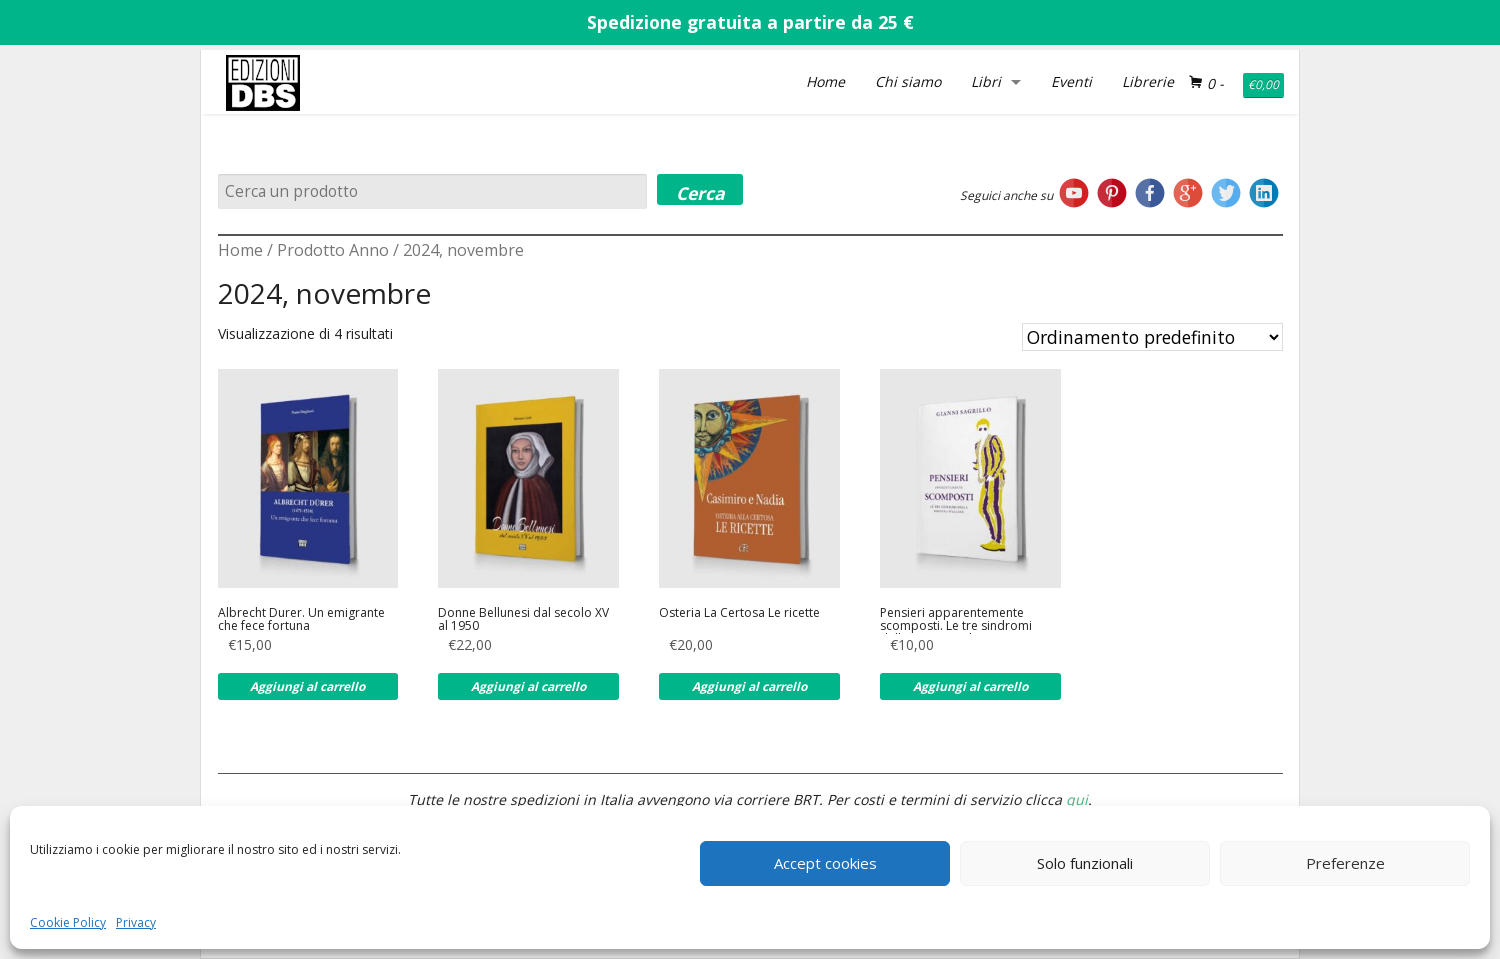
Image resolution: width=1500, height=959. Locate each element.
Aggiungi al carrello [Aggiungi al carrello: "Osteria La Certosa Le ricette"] (749, 686)
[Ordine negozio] (1152, 337)
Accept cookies (825, 863)
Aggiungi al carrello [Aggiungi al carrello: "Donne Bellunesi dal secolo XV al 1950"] (528, 686)
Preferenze (1345, 863)
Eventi (1071, 81)
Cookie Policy (68, 922)
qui (1077, 799)
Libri (986, 81)
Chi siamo (908, 81)
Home (825, 81)
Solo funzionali (1085, 863)
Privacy (136, 922)
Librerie (1148, 81)
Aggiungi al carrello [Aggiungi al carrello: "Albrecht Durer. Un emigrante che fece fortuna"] (307, 686)
